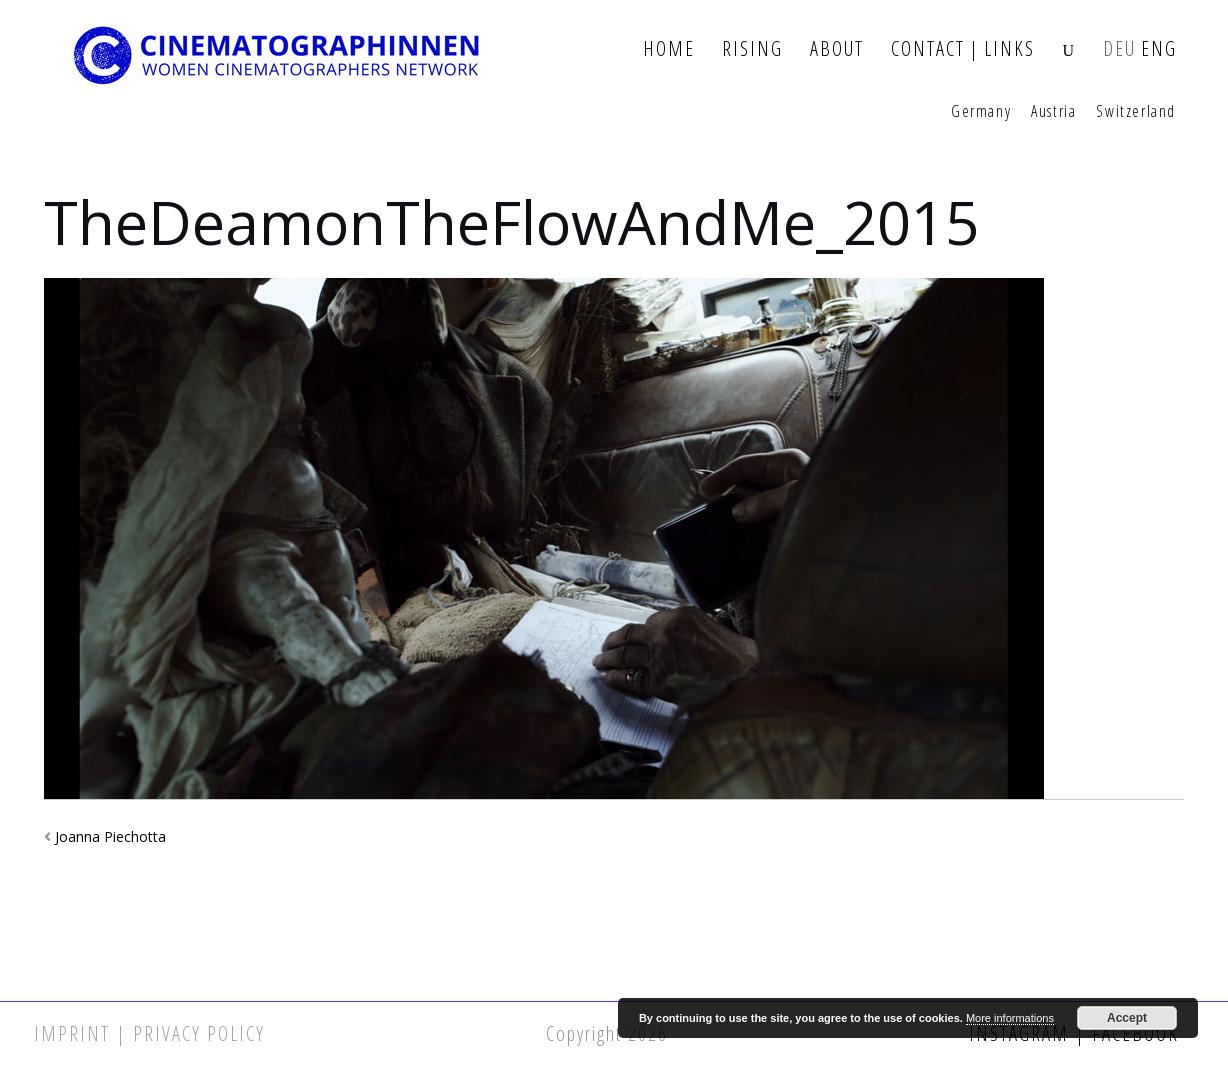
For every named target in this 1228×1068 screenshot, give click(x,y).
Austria (1053, 112)
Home (669, 49)
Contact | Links (963, 49)
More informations (1010, 1018)
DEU (1119, 49)
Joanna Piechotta (110, 836)
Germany (981, 112)
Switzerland (1136, 112)
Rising (752, 49)
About (837, 49)
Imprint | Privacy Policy (149, 1033)
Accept (1127, 1018)
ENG (1159, 49)
